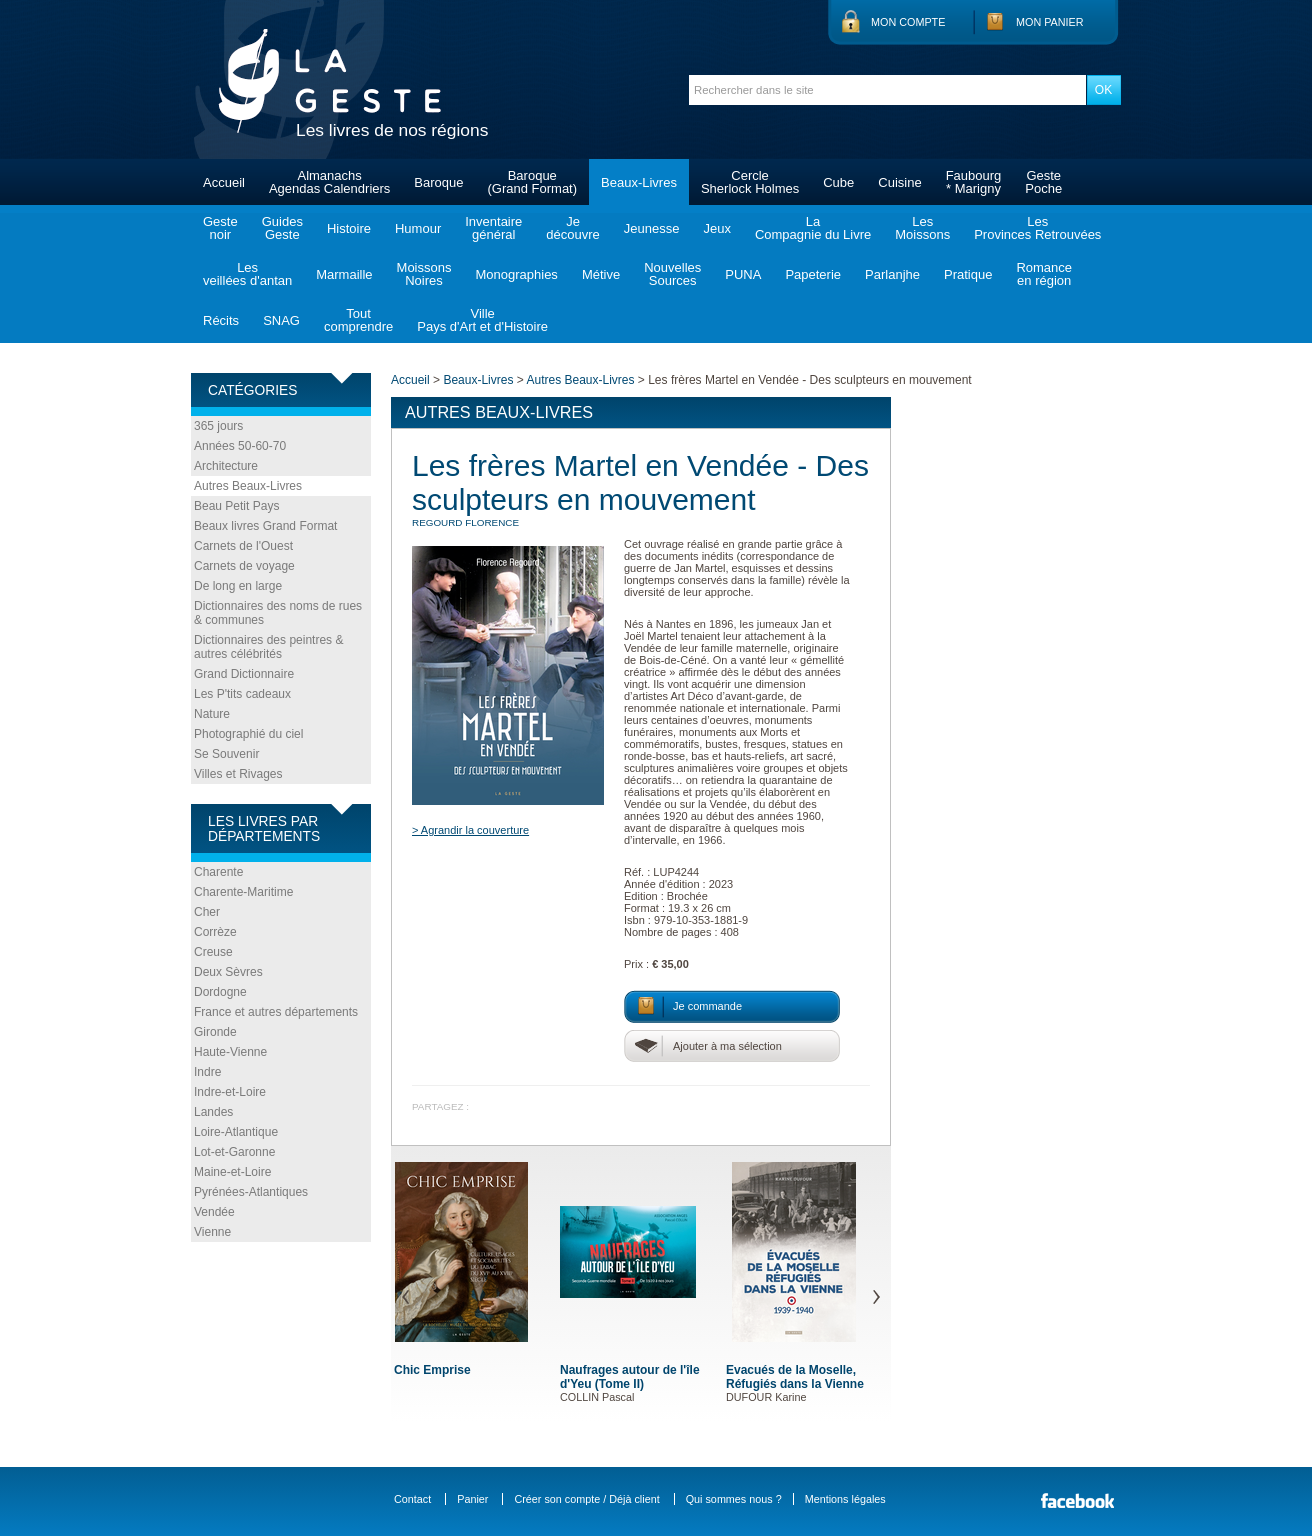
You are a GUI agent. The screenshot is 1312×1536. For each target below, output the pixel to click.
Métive (601, 274)
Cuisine (899, 182)
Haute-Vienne (230, 1052)
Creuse (213, 952)
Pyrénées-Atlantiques (251, 1192)
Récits (221, 320)
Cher (207, 912)
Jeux (716, 228)
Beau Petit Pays (236, 506)
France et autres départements (276, 1012)
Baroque (438, 182)
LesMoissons (922, 228)
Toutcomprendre (358, 320)
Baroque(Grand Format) (532, 182)
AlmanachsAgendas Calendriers (329, 182)
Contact (412, 1499)
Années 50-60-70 (240, 446)
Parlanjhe (892, 274)
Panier (472, 1499)
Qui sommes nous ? (734, 1499)
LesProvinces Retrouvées (1037, 228)
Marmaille (344, 274)
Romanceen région (1044, 274)
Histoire (349, 228)
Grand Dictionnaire (244, 674)
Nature (212, 714)
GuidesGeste (282, 228)
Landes (213, 1112)
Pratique (968, 274)
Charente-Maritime (243, 892)
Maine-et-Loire (232, 1172)
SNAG (281, 320)
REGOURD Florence (465, 522)
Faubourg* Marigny (974, 182)
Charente (218, 872)
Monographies (516, 274)
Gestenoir (220, 228)
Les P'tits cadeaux (242, 694)
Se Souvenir (226, 754)
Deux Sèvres (228, 972)
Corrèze (215, 932)
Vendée (214, 1212)
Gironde (215, 1032)
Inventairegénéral (493, 228)
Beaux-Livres (639, 182)
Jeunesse (652, 228)
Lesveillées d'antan (247, 274)
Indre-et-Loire (230, 1092)
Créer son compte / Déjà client (586, 1499)
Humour (418, 228)
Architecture (226, 466)
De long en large (238, 586)
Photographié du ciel (248, 734)
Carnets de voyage (244, 566)
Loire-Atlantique (236, 1132)
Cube (838, 182)
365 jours (218, 426)
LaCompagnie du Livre (813, 228)
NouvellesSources (672, 274)
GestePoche (1043, 182)
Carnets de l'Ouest (243, 546)
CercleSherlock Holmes (750, 182)
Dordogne (220, 992)
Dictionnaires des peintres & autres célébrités (268, 647)
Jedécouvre (572, 228)
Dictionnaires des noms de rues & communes (278, 613)
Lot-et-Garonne (234, 1152)
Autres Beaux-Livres (248, 486)
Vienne (212, 1232)
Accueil (224, 182)
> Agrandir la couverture (470, 830)
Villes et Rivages (238, 774)
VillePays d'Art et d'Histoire (482, 320)
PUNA (743, 274)
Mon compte (908, 22)
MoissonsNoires (424, 274)
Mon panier (1050, 22)
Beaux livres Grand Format (265, 526)
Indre (207, 1072)
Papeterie (813, 274)
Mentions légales (845, 1499)
